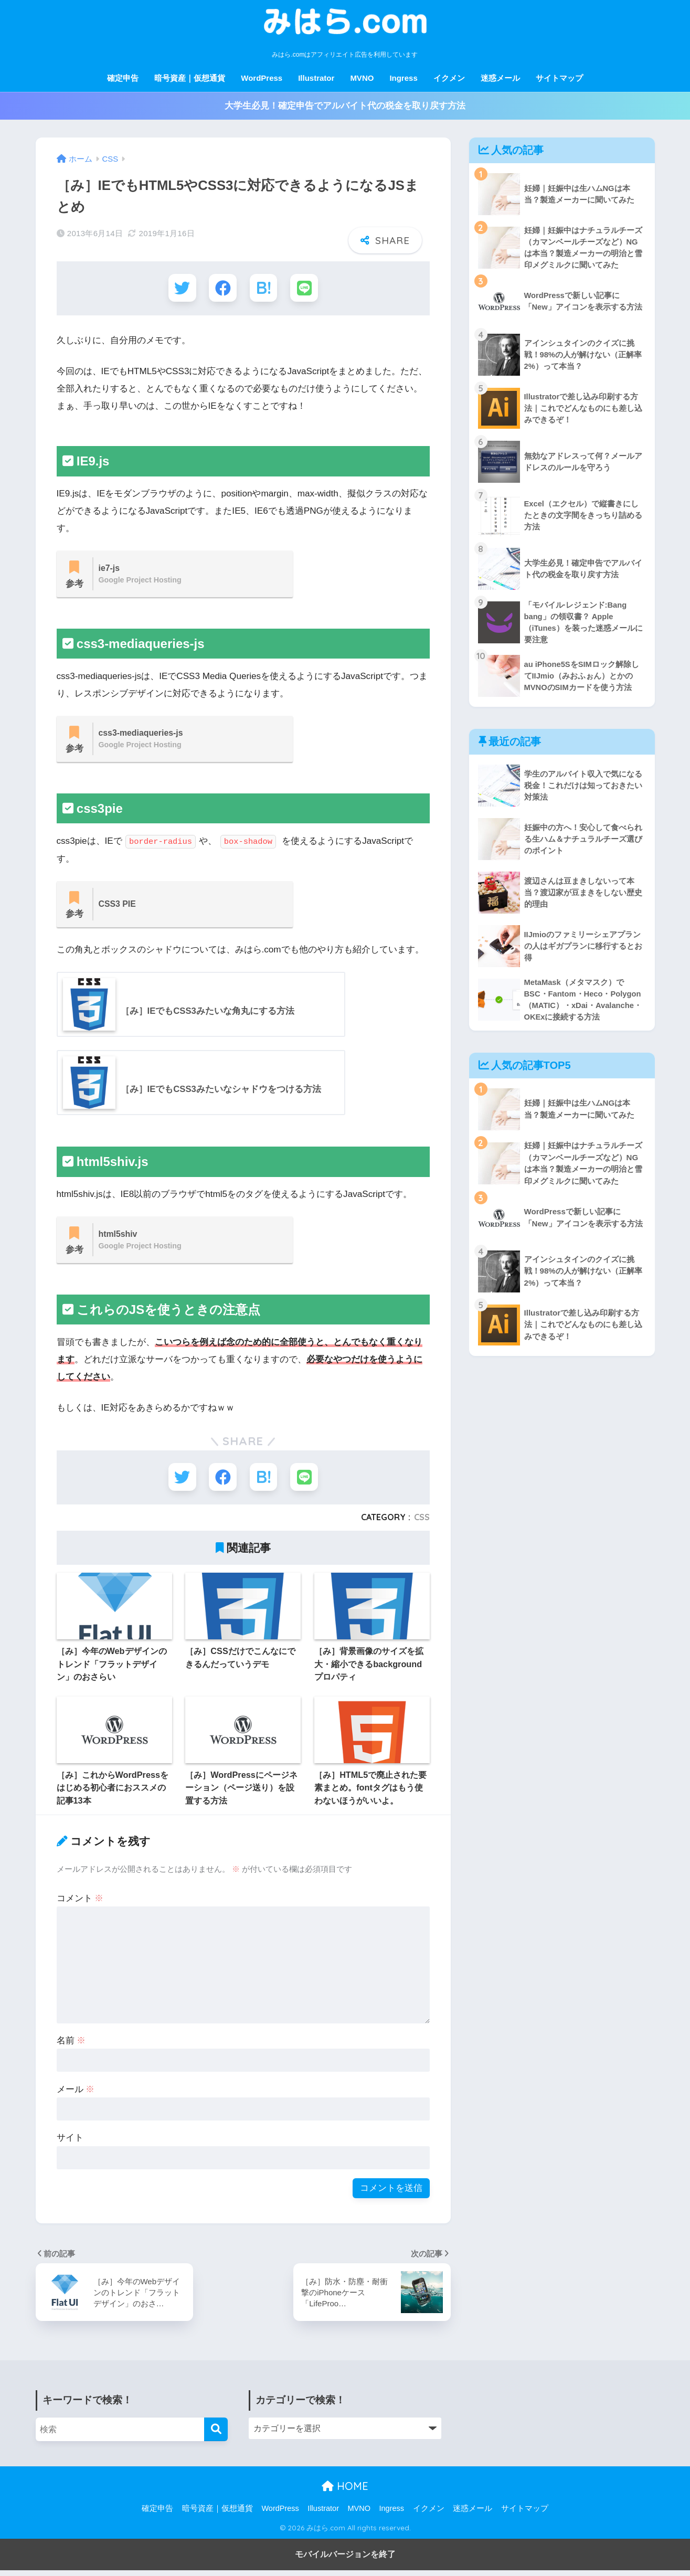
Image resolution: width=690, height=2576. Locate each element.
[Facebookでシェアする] (222, 288)
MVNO (362, 77)
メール (76, 2095)
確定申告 (123, 77)
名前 (71, 2046)
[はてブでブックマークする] (264, 288)
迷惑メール (500, 77)
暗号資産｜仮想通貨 (189, 77)
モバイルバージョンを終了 (345, 2560)
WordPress (261, 77)
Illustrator (316, 77)
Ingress (403, 77)
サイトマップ (559, 77)
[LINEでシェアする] (306, 288)
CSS (422, 1523)
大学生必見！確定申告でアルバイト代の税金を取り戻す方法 (345, 106)
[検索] (216, 2435)
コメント (80, 1904)
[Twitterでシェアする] (180, 288)
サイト (70, 2143)
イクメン (449, 77)
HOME (345, 2491)
